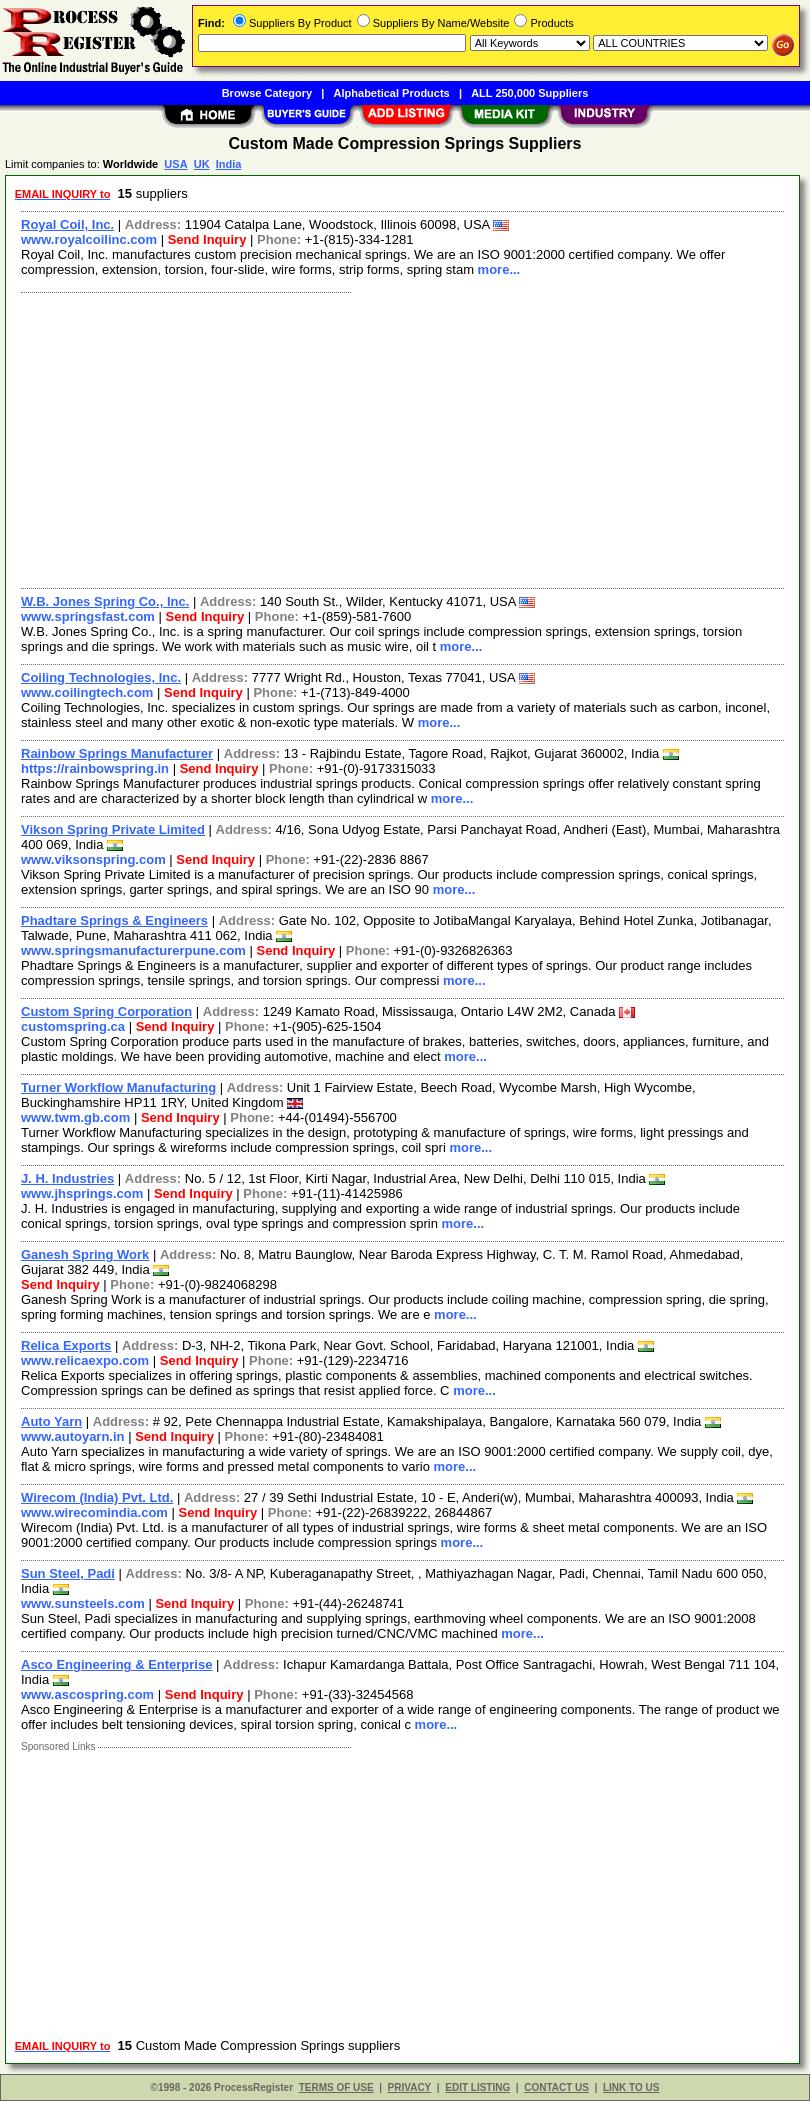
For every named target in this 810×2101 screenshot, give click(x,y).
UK (202, 164)
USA (175, 164)
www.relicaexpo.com (85, 1360)
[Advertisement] (398, 438)
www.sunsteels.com (83, 1603)
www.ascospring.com (87, 1694)
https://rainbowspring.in (95, 768)
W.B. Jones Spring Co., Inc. (105, 601)
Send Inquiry (207, 239)
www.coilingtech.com (87, 692)
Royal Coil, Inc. (67, 224)
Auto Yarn (51, 1421)
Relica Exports (66, 1345)
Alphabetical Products (392, 93)
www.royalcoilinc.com (89, 239)
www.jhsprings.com (82, 1193)
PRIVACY (410, 2087)
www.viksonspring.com (93, 859)
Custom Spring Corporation (106, 1011)
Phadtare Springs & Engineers (114, 920)
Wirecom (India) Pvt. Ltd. (97, 1497)
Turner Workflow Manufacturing (118, 1087)
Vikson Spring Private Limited (113, 829)
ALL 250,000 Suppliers (529, 93)
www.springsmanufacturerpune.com (133, 950)
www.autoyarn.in (73, 1436)
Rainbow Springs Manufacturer (117, 753)
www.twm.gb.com (75, 1117)
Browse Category (267, 93)
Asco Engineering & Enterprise (116, 1664)
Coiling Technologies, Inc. (101, 677)
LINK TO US (631, 2087)
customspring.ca (73, 1026)
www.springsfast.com (88, 616)
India (229, 164)
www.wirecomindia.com (94, 1512)
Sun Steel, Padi (68, 1573)
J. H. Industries (67, 1178)
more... (499, 269)
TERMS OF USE (336, 2087)
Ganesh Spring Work (85, 1254)
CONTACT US (556, 2087)
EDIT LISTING (477, 2087)
